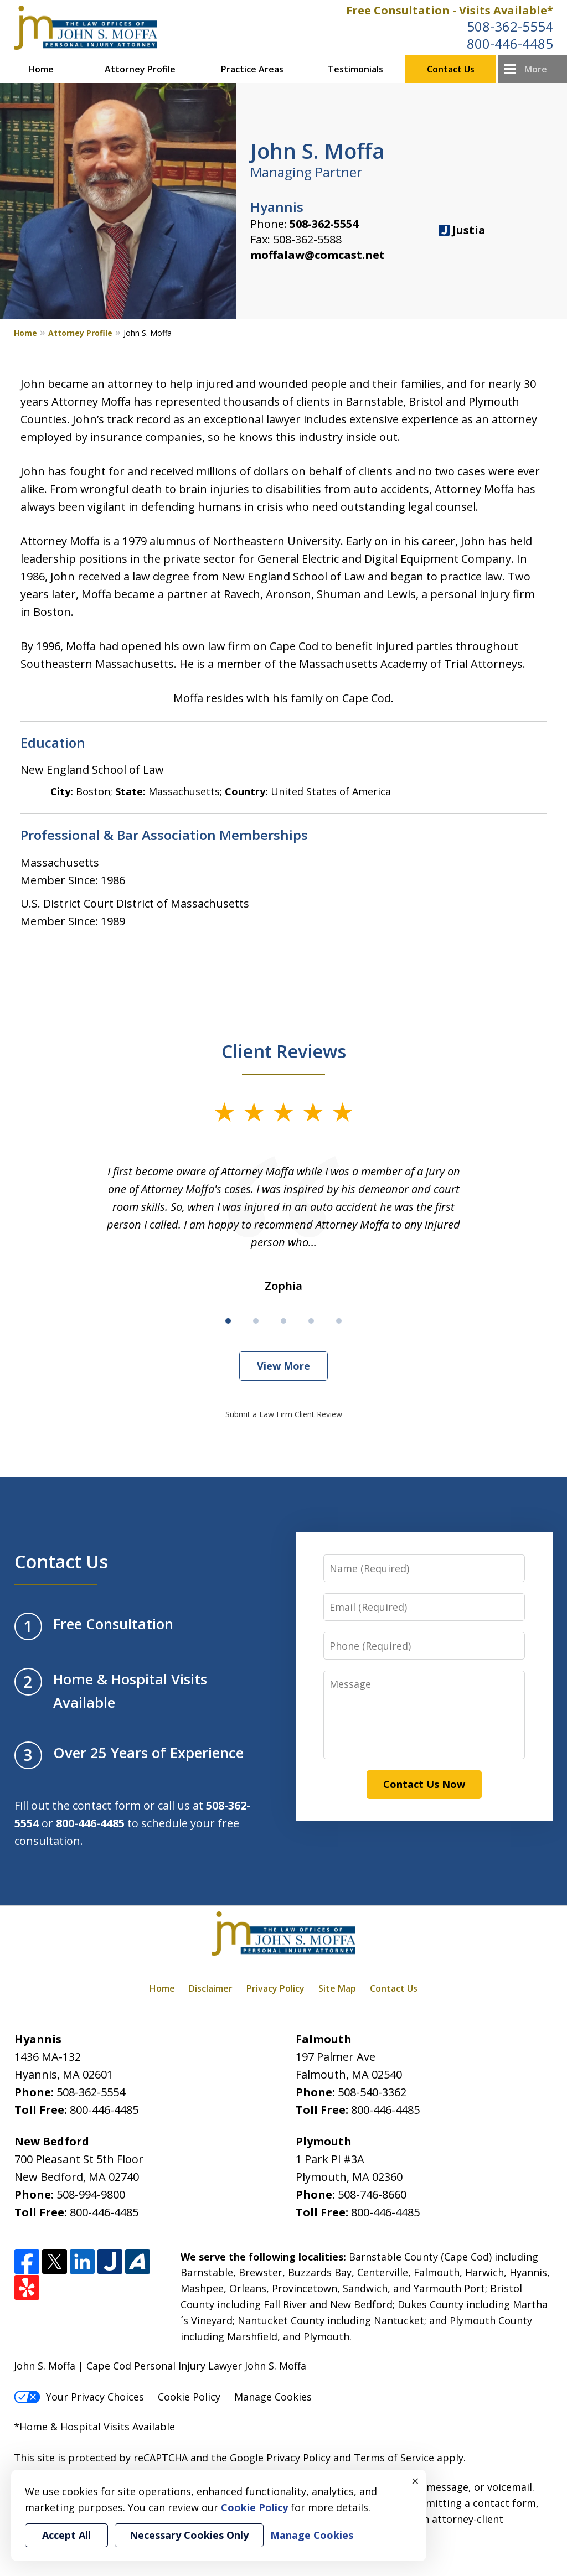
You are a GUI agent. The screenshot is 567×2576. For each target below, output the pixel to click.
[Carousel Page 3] (283, 1321)
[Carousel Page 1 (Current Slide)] (228, 1321)
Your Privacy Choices (79, 2396)
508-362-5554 (510, 26)
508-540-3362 (372, 2092)
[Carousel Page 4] (311, 1321)
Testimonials (355, 69)
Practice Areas (252, 69)
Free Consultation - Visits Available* (449, 10)
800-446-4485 (510, 43)
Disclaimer (211, 1988)
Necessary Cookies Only (189, 2535)
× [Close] (415, 2480)
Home (41, 69)
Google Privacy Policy (280, 2457)
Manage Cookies (273, 2396)
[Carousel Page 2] (256, 1321)
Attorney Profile (140, 69)
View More (283, 1365)
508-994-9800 (90, 2194)
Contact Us (451, 69)
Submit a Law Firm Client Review (283, 1414)
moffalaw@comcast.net (317, 254)
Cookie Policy (189, 2396)
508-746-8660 (372, 2194)
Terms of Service (394, 2457)
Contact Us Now (424, 1784)
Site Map (337, 1988)
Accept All (66, 2535)
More (535, 69)
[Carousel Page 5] (339, 1321)
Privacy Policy (275, 1988)
